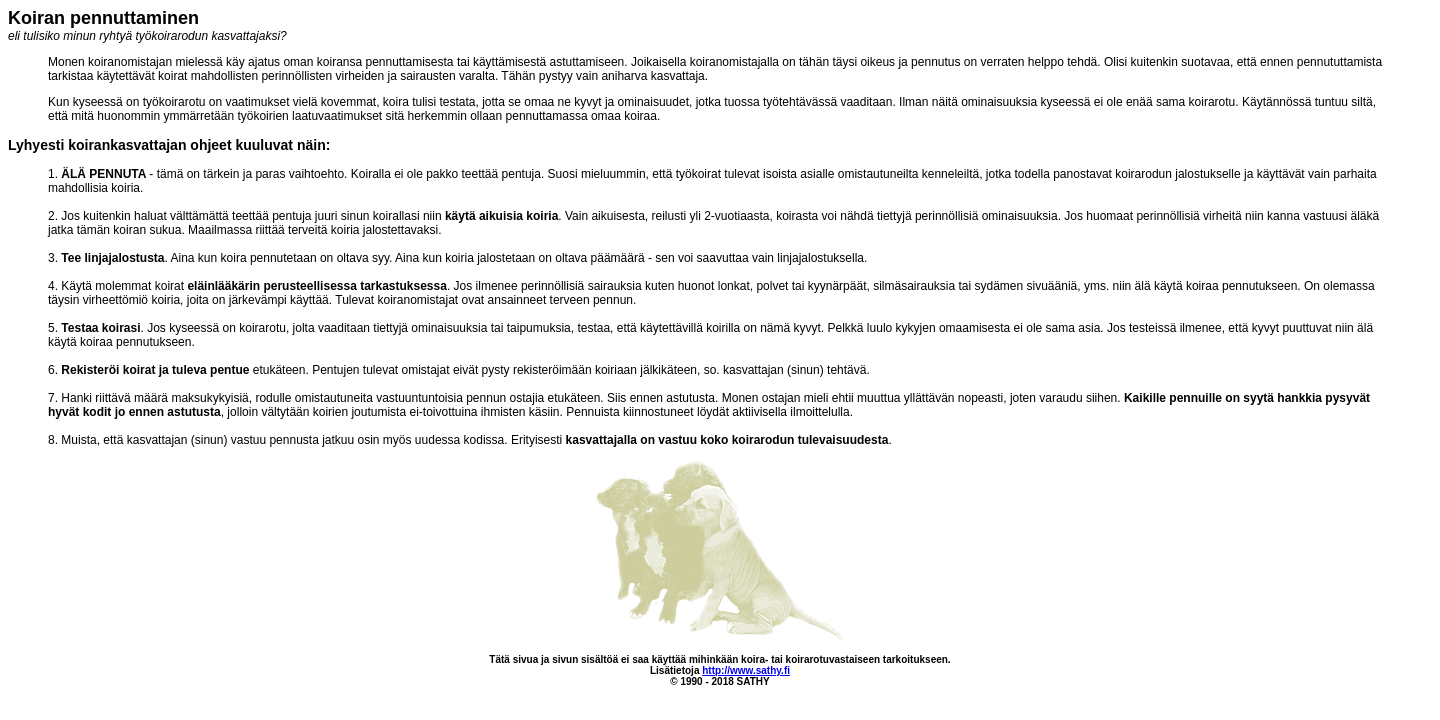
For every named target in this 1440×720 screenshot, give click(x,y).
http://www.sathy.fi (746, 670)
